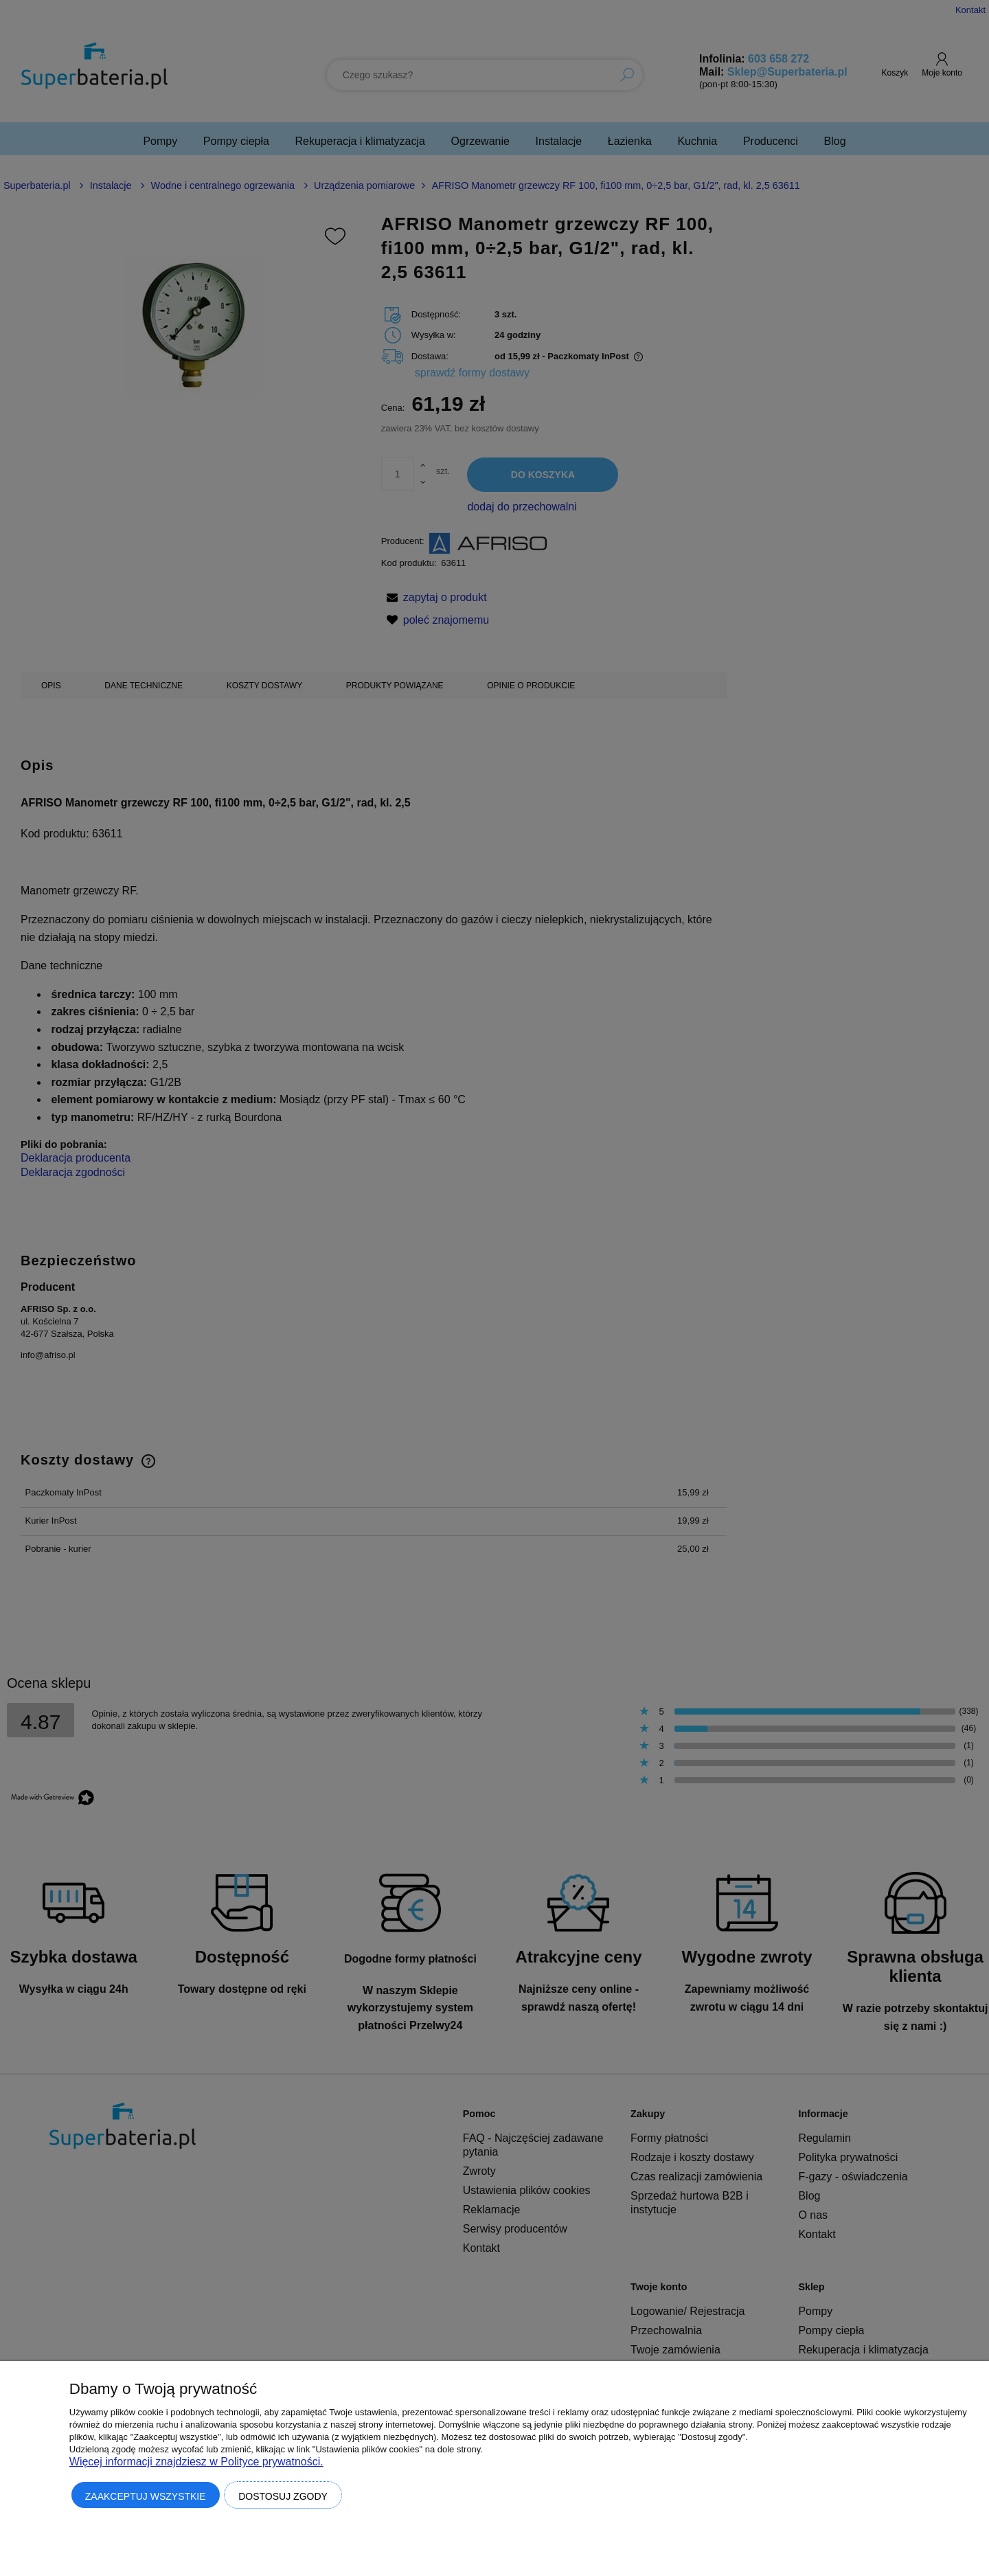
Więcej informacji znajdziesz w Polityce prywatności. (196, 2461)
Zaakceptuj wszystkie (145, 2496)
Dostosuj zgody (283, 2496)
